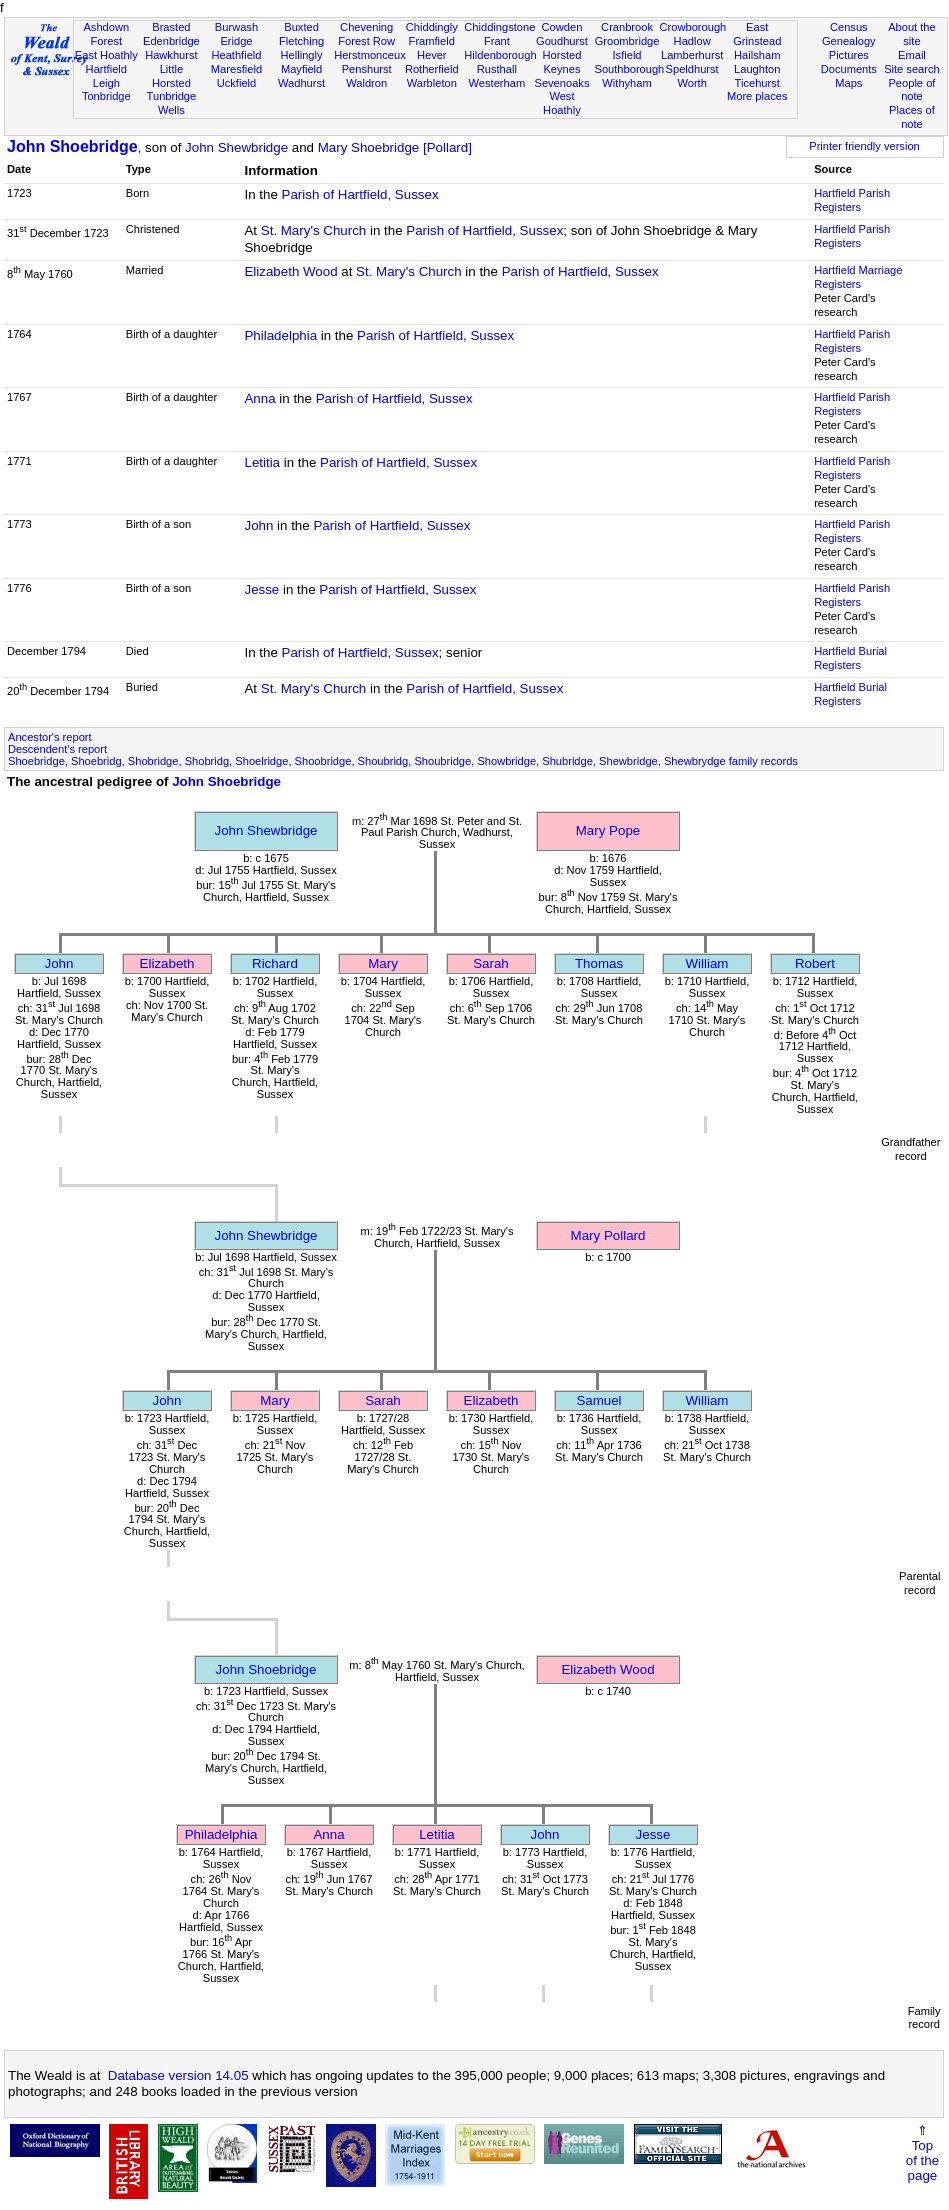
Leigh (106, 83)
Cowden (562, 27)
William (707, 963)
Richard (275, 963)
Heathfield (236, 55)
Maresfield (236, 69)
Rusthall (497, 69)
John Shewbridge (236, 147)
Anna (259, 398)
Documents (849, 69)
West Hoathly (562, 103)
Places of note (912, 117)
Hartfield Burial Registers (850, 658)
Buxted (301, 27)
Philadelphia (280, 335)
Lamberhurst (692, 55)
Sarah (491, 963)
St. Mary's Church (314, 230)
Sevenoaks (561, 83)
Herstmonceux (370, 55)
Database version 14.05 (178, 2075)
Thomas (599, 963)
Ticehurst (757, 83)
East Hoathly (106, 55)
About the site (912, 34)
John (258, 525)
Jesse (261, 589)
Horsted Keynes (562, 62)
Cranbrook (627, 27)
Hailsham (757, 55)
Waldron (366, 83)
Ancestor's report (50, 737)
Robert (815, 963)
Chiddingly (432, 27)
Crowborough (693, 27)
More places (757, 96)
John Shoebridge (72, 146)
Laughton (757, 69)
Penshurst (367, 69)
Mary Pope (608, 830)
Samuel (598, 1400)
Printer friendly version (864, 146)
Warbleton (432, 83)
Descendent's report (57, 749)
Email (912, 55)
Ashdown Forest (106, 34)
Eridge (236, 41)
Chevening (366, 27)
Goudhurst (562, 41)
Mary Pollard (608, 1235)
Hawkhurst (171, 55)
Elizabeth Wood (290, 271)
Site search (912, 69)
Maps (848, 83)
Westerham (497, 83)
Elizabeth (167, 963)
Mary (383, 963)
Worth (691, 83)
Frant (497, 41)
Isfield (627, 55)
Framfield (432, 41)
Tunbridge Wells (172, 103)
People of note (911, 90)
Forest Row (366, 41)
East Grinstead (757, 34)
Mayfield (301, 69)
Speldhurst (692, 69)
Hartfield (106, 69)
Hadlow (692, 41)
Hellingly (302, 55)
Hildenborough (500, 55)
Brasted (171, 27)
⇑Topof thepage (922, 2153)
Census (849, 27)
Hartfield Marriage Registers (858, 277)
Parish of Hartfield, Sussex (360, 194)
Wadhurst (301, 83)
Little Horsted (171, 76)
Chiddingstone (499, 27)
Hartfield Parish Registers (852, 200)
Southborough (630, 69)
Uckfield (237, 83)
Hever (432, 55)
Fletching (301, 41)
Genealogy (849, 41)
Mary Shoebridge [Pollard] (395, 147)
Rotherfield (432, 69)
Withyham (626, 83)
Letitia (262, 462)
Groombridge (627, 41)
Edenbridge (171, 41)
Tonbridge (106, 96)
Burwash (236, 27)
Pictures (849, 55)
